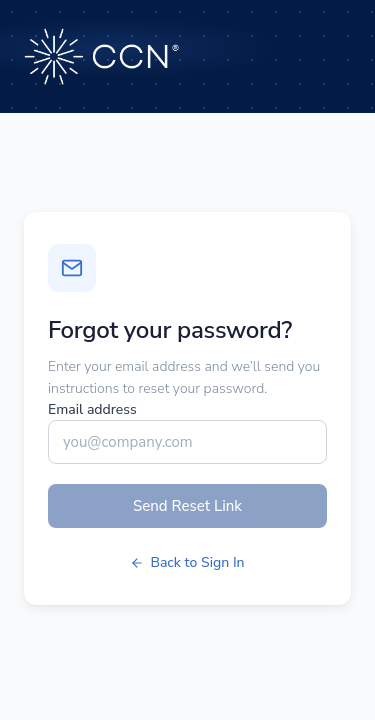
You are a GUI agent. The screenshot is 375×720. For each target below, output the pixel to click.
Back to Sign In (187, 562)
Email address (92, 409)
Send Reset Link (187, 506)
